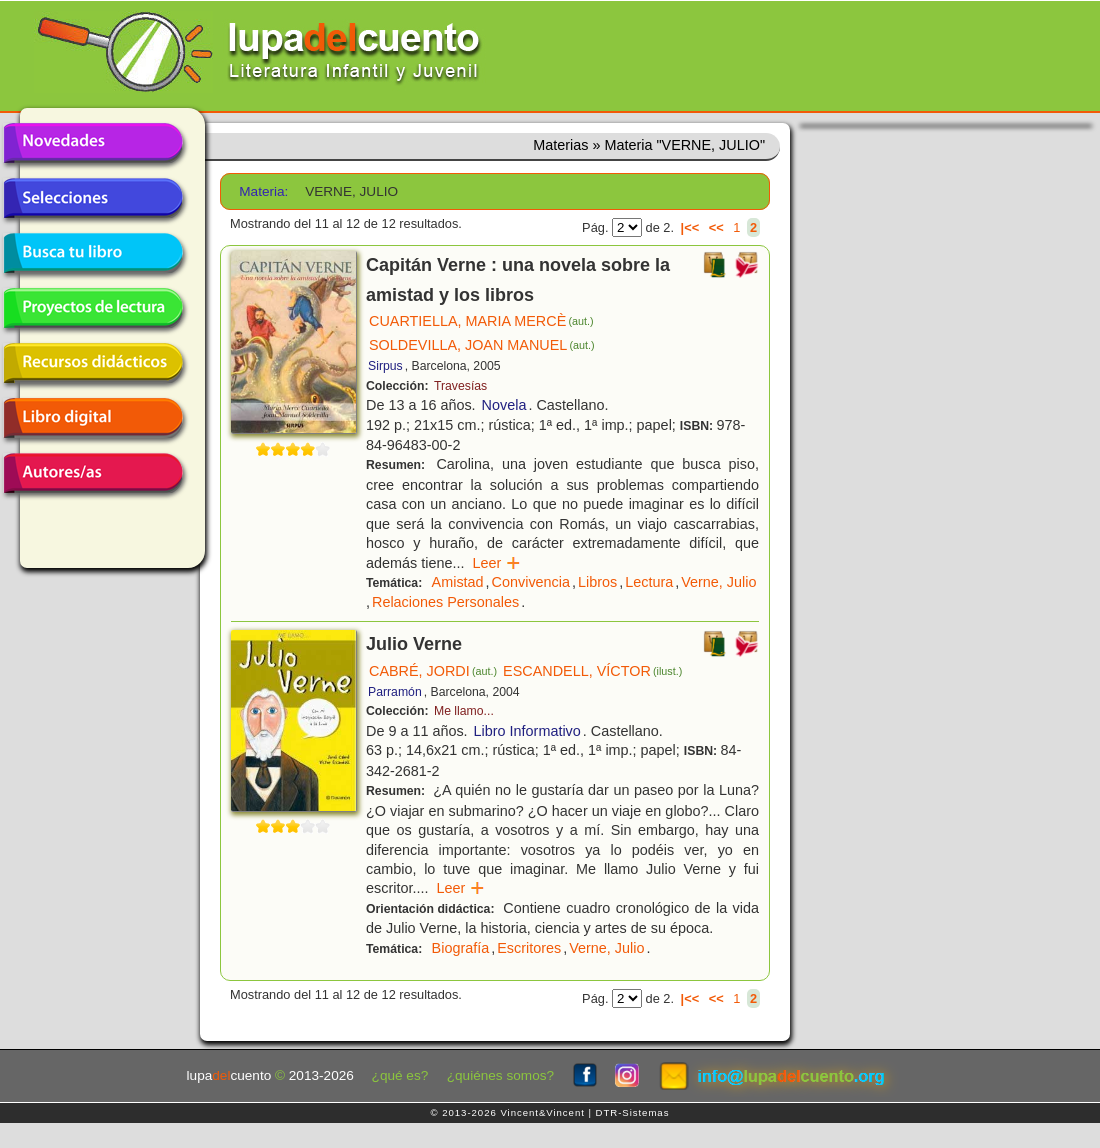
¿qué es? (400, 1075)
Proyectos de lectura (93, 308)
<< (716, 227)
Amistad (458, 582)
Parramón (395, 692)
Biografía (461, 948)
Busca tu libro (93, 253)
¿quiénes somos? (500, 1075)
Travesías (460, 386)
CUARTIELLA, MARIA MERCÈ (481, 321)
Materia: (263, 191)
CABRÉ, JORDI (433, 671)
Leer (496, 563)
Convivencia (531, 582)
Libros (597, 582)
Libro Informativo (527, 731)
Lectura (649, 582)
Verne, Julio (718, 582)
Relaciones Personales (445, 602)
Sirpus (385, 366)
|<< (690, 227)
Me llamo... (464, 711)
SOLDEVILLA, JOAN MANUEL (482, 345)
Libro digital (93, 418)
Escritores (529, 948)
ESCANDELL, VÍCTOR (592, 671)
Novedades (93, 143)
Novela (504, 405)
